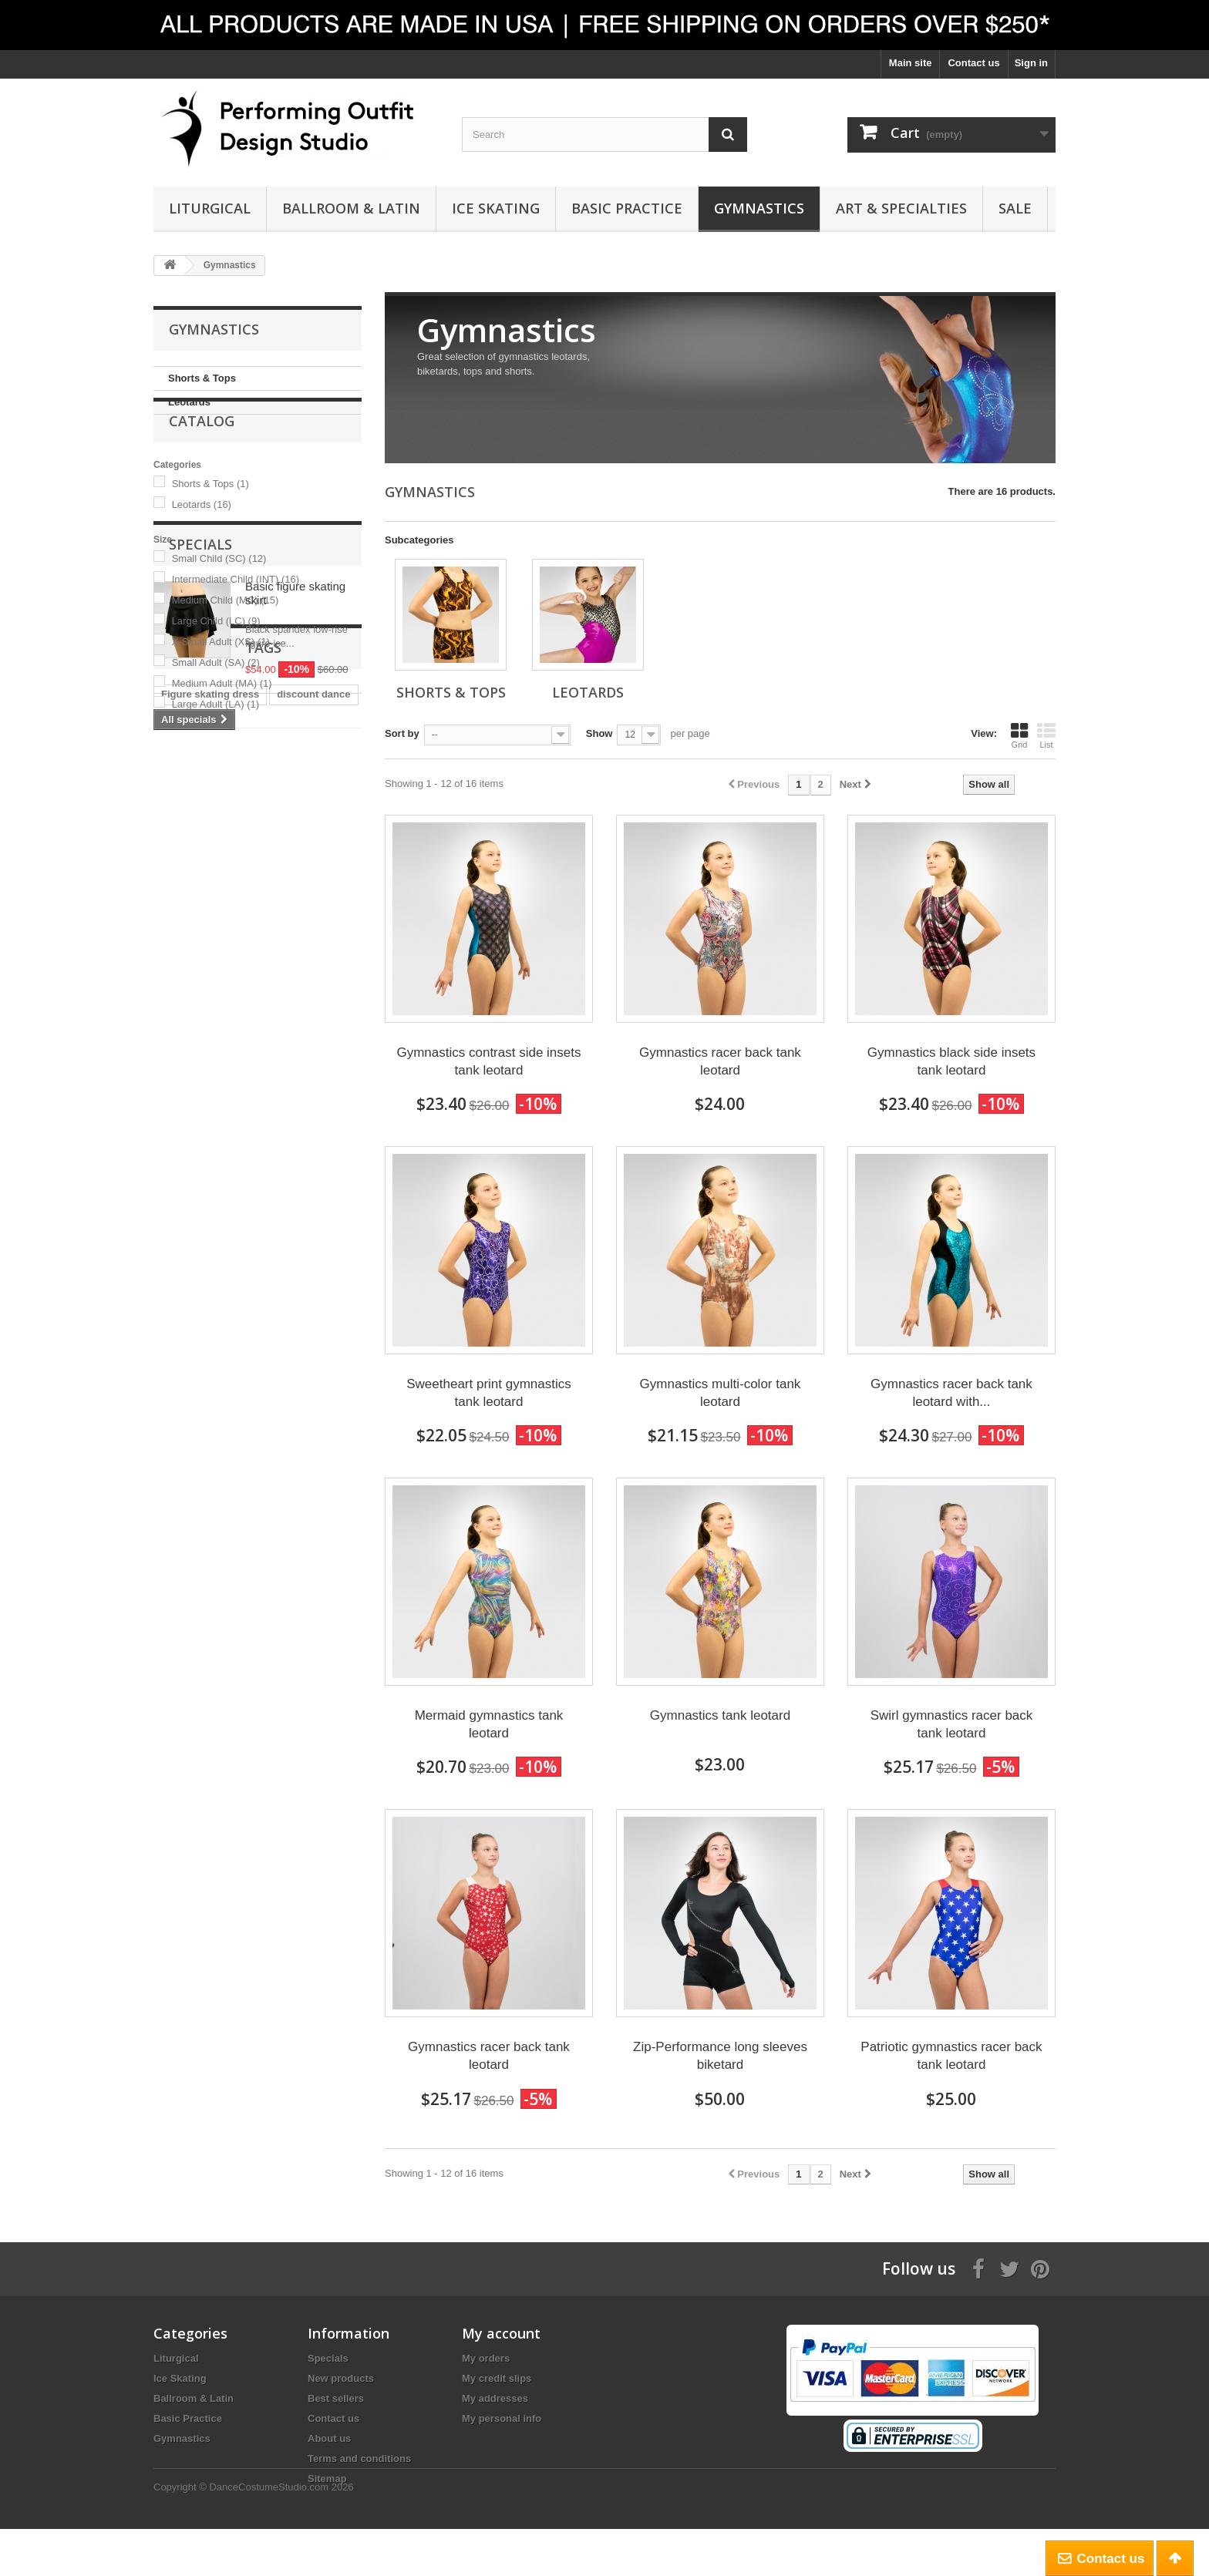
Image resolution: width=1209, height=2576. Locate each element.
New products (341, 2378)
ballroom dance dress (212, 1186)
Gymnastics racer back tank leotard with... (951, 1393)
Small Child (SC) (219, 598)
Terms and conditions (359, 2458)
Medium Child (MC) (225, 640)
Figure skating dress (210, 1093)
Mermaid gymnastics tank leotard (489, 1724)
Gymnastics (759, 208)
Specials (200, 814)
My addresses (495, 2398)
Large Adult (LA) (215, 744)
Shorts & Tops (202, 378)
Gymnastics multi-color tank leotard (720, 1393)
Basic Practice (626, 208)
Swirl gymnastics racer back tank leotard (952, 1724)
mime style (286, 1116)
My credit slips (496, 2378)
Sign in (1031, 63)
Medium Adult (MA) (222, 723)
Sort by (402, 733)
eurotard (302, 1186)
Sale (1015, 208)
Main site (910, 63)
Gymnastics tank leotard (720, 1715)
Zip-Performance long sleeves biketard (720, 2056)
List (1046, 735)
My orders (486, 2358)
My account (501, 2333)
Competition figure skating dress (239, 1163)
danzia (176, 1209)
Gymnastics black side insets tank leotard (951, 1061)
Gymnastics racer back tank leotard (720, 1061)
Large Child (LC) (216, 661)
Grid (1019, 735)
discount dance (313, 1093)
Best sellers (336, 2398)
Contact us (973, 63)
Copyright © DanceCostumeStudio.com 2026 (253, 2534)
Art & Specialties (901, 208)
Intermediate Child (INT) (235, 619)
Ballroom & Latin (351, 208)
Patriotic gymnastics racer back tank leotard (951, 2056)
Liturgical (210, 208)
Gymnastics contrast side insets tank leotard (488, 1061)
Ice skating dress (202, 1116)
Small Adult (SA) (216, 702)
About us (329, 2438)
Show (599, 733)
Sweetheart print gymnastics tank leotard (488, 1393)
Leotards (189, 402)
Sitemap (327, 2478)
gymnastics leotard (207, 1139)
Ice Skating (496, 208)
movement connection (263, 1209)
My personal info (501, 2418)
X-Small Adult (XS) (221, 682)
